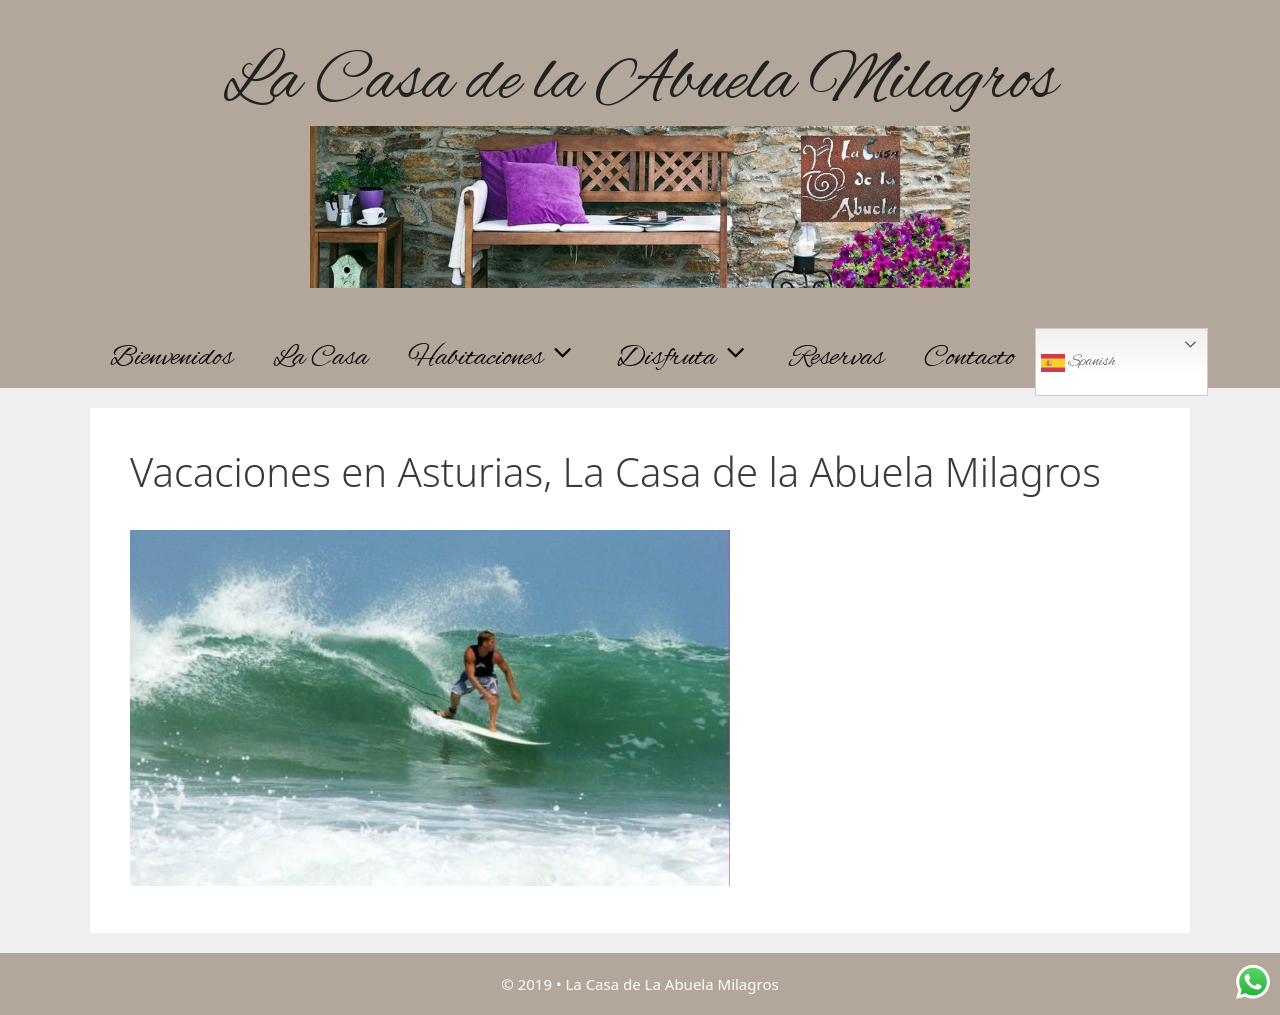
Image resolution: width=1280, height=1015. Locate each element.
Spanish (1078, 363)
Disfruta (693, 358)
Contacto (969, 358)
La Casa (320, 358)
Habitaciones (502, 358)
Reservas (837, 358)
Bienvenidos (171, 358)
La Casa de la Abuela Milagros (640, 83)
